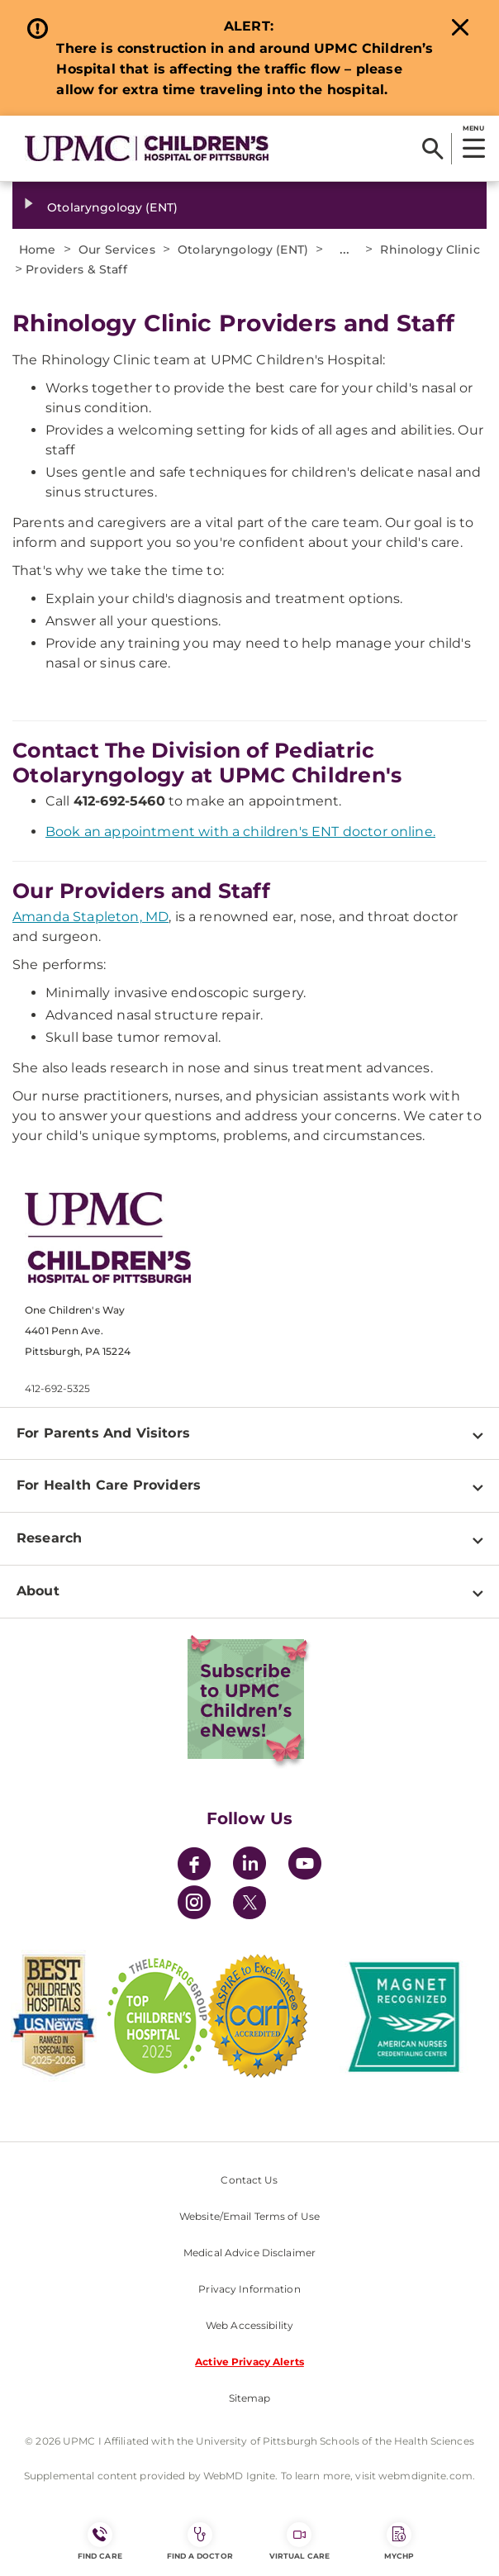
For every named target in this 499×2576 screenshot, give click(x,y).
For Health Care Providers (109, 1485)
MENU (473, 128)
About (38, 1591)
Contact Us (249, 2180)
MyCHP (399, 2541)
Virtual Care (299, 2541)
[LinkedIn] (249, 1866)
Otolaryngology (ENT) (112, 207)
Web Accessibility (249, 2325)
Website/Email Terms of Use (249, 2216)
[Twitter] (249, 1902)
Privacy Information (249, 2289)
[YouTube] (304, 1866)
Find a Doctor (200, 2541)
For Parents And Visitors (103, 1433)
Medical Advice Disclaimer (249, 2252)
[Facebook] (194, 1866)
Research (49, 1538)
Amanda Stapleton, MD (90, 916)
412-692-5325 (57, 1388)
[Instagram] (194, 1904)
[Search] (432, 148)
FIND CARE (100, 2541)
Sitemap (250, 2398)
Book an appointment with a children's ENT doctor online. (240, 831)
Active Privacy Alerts (249, 2361)
